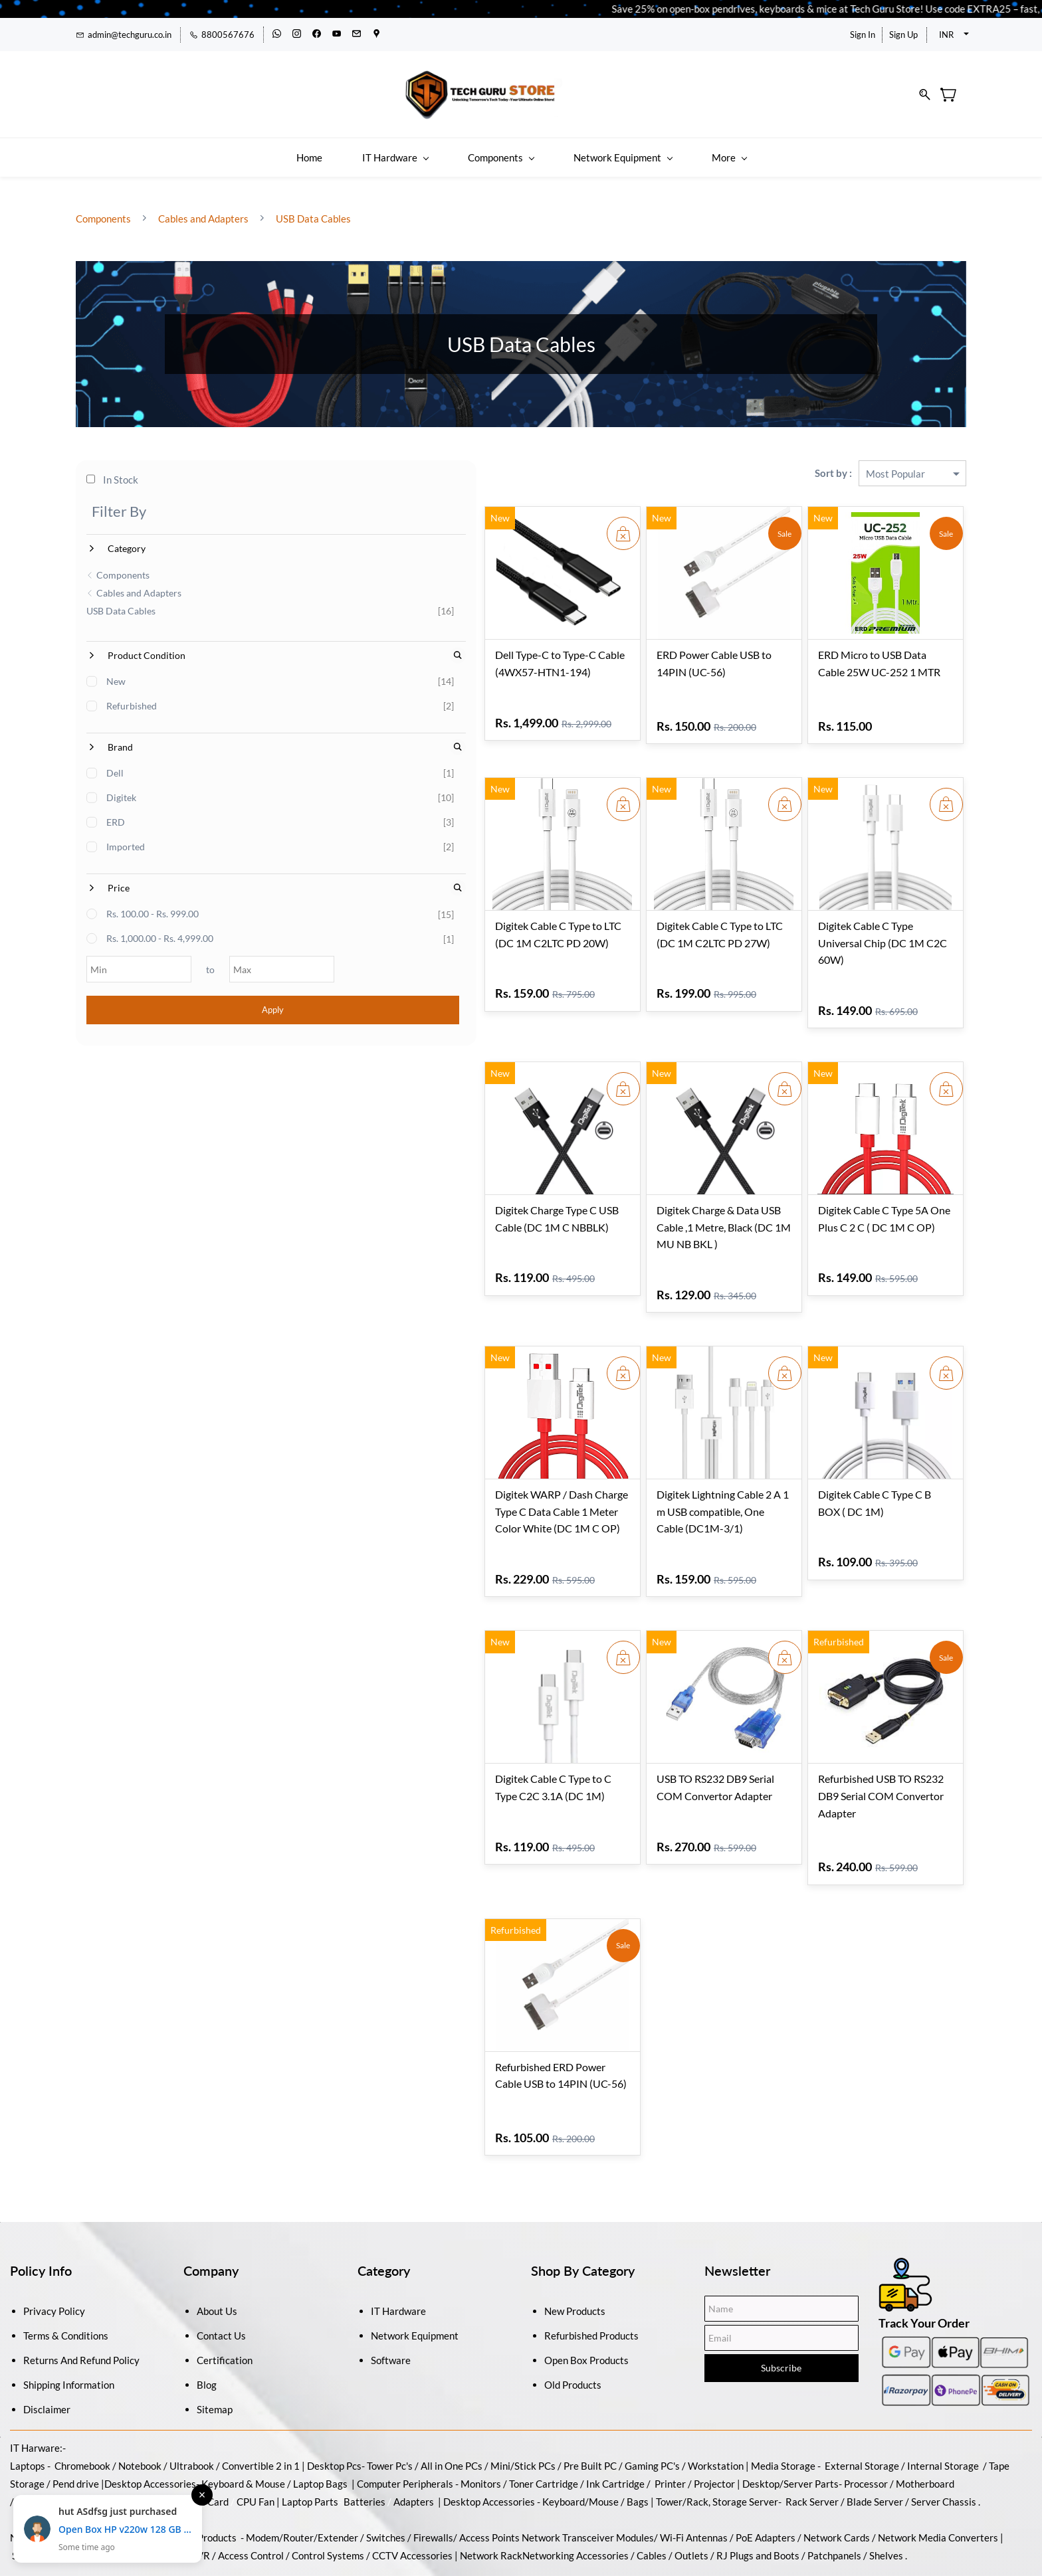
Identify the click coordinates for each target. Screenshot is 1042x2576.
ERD (116, 809)
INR (946, 34)
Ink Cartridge (615, 2403)
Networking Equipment (60, 2456)
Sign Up (903, 34)
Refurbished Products (591, 2254)
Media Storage (784, 2385)
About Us (217, 2230)
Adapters (413, 2421)
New (116, 668)
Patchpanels (834, 2474)
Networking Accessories (575, 2474)
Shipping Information (68, 2304)
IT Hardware (398, 2230)
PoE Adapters (766, 2456)
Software (391, 2279)
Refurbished (132, 693)
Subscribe (781, 2286)
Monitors (481, 2403)
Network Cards (836, 2456)
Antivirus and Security (309, 2510)
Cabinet (78, 2421)
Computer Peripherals (405, 2403)
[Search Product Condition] (279, 642)
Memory (34, 2421)
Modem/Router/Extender (302, 2456)
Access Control (251, 2474)
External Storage (862, 2385)
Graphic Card (200, 2421)
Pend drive (76, 2403)
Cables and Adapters (203, 205)
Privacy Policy (54, 2230)
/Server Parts (809, 2403)
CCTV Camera (121, 2474)
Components (104, 205)
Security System (47, 2474)
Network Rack (491, 2474)
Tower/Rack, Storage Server (717, 2421)
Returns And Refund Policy (81, 2279)
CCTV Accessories (412, 2474)
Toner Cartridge (543, 2403)
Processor (866, 2403)
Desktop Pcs (334, 2385)
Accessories (169, 2403)
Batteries (364, 2421)
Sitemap (215, 2328)
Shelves (886, 2474)
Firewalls (433, 2456)
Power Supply (133, 2421)
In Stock (113, 467)
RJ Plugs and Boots (757, 2474)
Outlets (691, 2474)
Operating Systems (210, 2510)
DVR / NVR (185, 2474)
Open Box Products (586, 2279)
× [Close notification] (202, 2495)
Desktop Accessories (489, 2421)
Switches (386, 2456)
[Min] (127, 956)
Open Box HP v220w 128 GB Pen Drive (124, 2529)
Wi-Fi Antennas (695, 2456)
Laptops (27, 2385)
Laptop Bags (320, 2403)
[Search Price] (279, 875)
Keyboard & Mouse (243, 2403)
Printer (670, 2403)
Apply (184, 997)
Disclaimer (46, 2328)
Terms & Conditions (65, 2254)
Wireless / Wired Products (179, 2456)
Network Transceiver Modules (588, 2456)
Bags (638, 2421)
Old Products (572, 2304)
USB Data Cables (312, 205)
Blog (207, 2304)
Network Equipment (415, 2254)
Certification (225, 2279)
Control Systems (328, 2474)
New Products (574, 2230)
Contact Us (221, 2254)
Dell (115, 760)
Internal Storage (943, 2385)
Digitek (122, 784)
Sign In (862, 34)
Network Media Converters (937, 2456)
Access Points (489, 2456)
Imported (126, 834)
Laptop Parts (310, 2421)
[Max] (240, 956)
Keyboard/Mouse (580, 2421)
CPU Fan (255, 2421)
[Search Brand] (279, 734)
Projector (714, 2403)
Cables (652, 2474)
